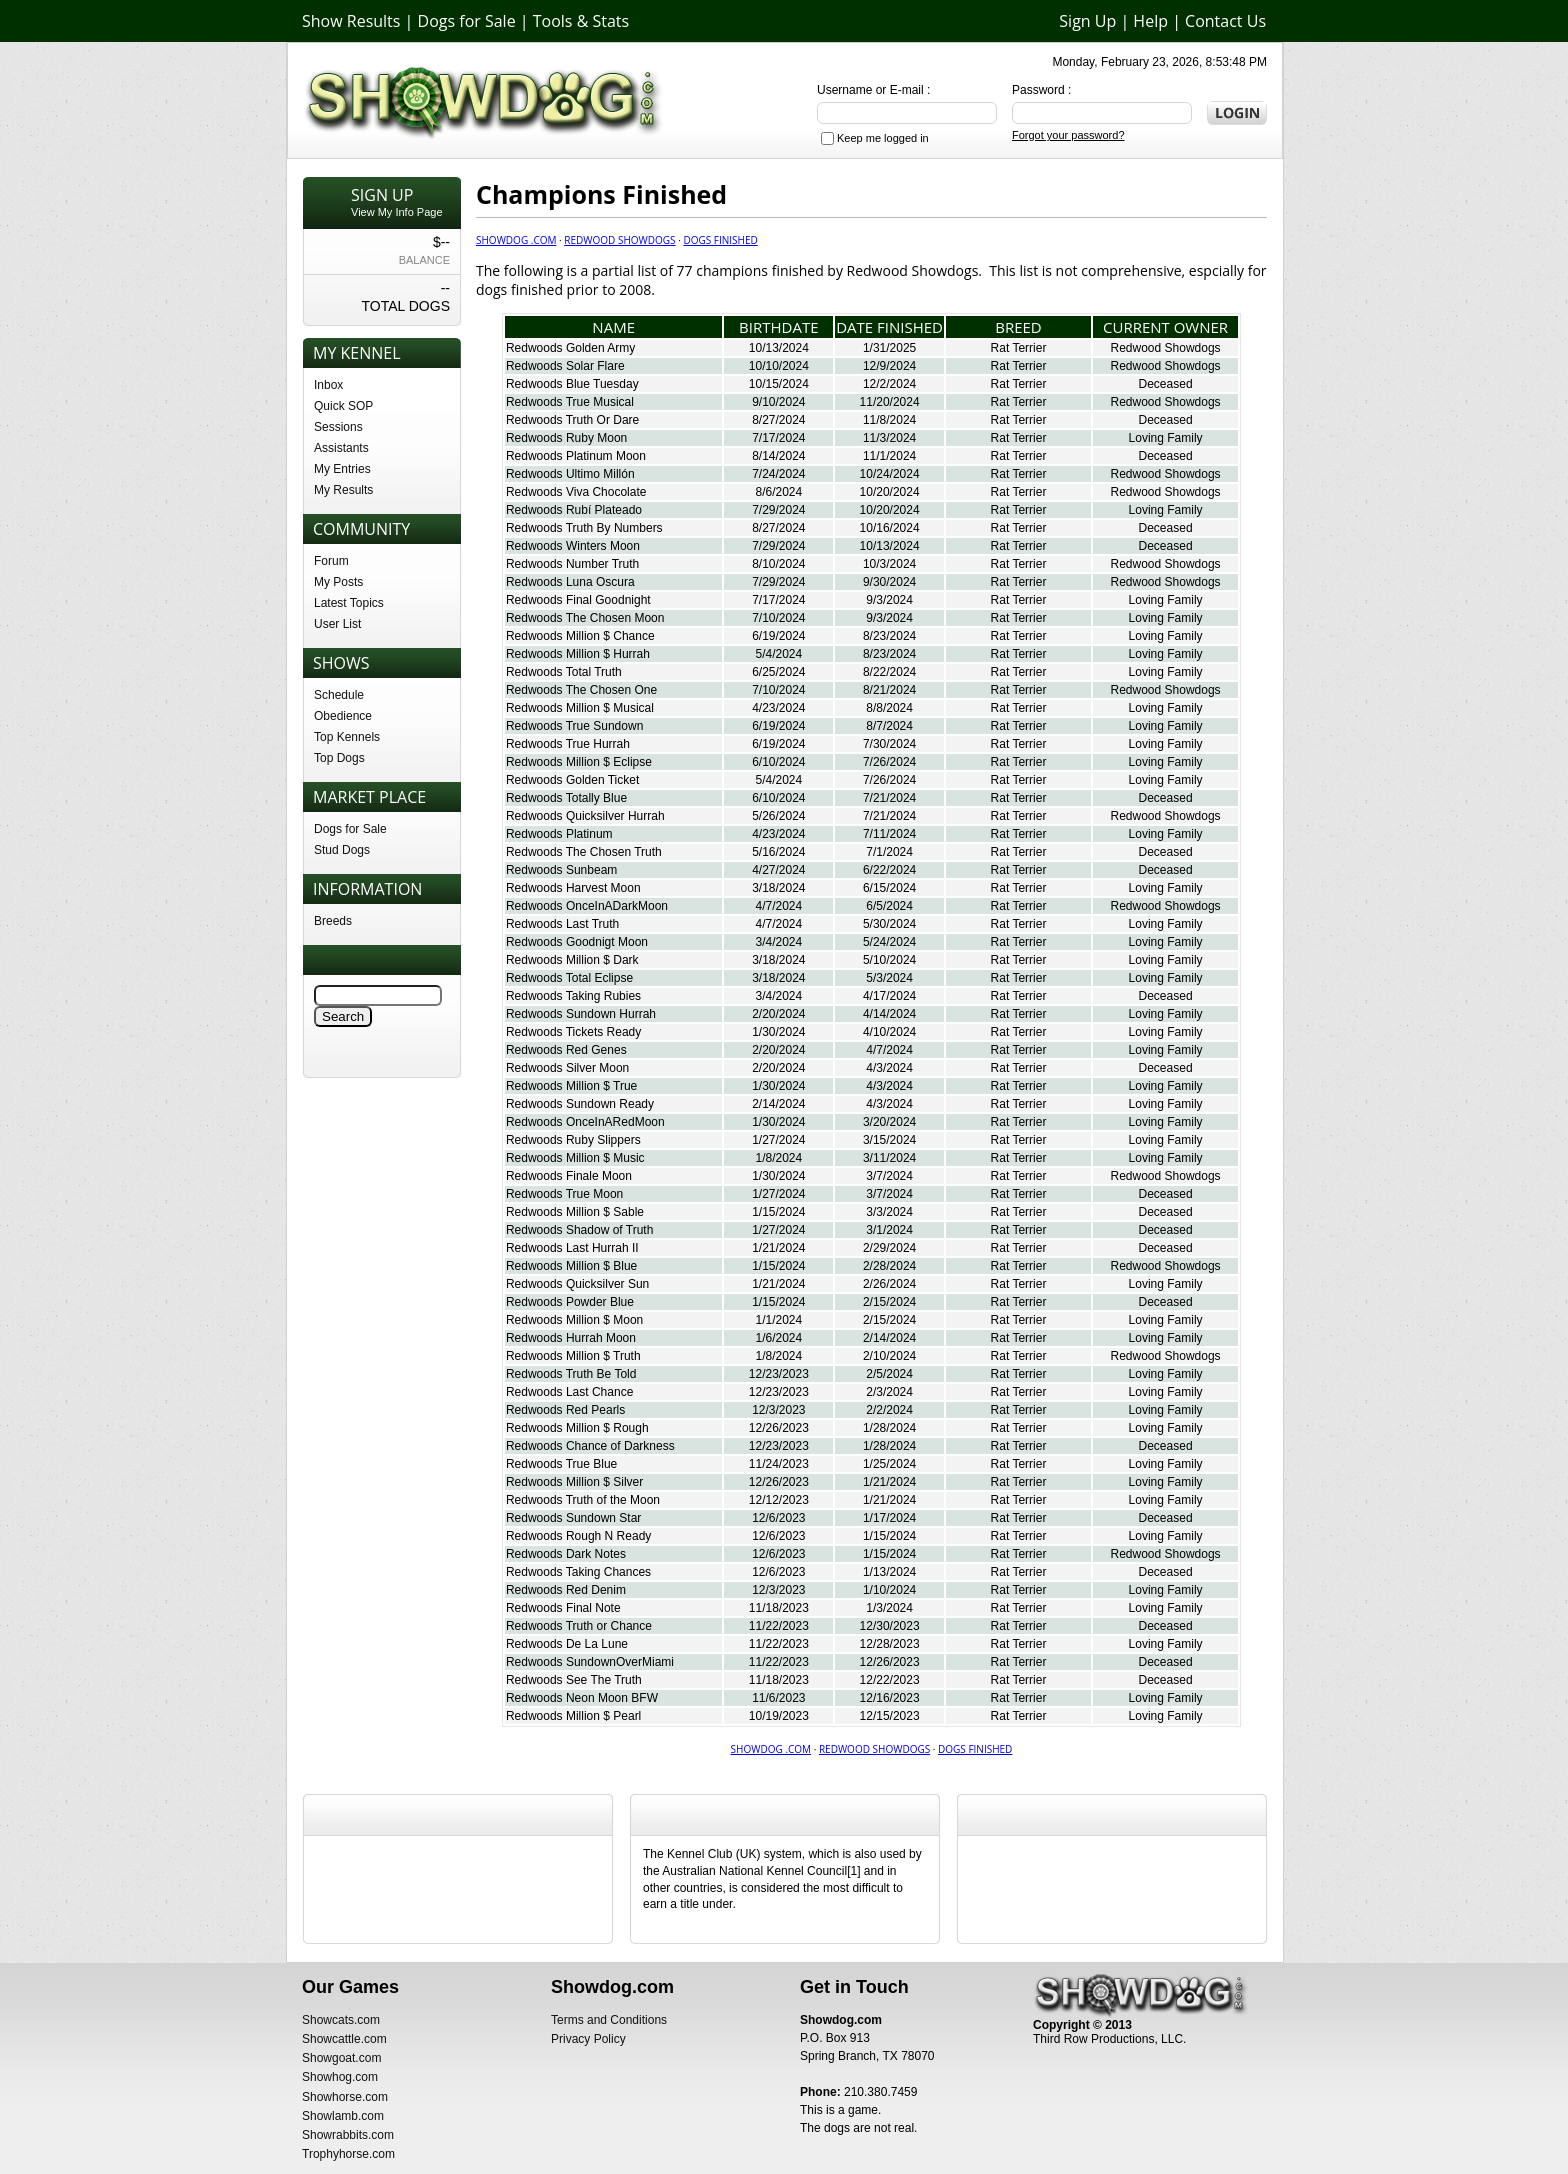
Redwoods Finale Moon (569, 1176)
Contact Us (1225, 21)
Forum (331, 561)
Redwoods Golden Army (570, 348)
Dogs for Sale (467, 21)
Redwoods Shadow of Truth (579, 1230)
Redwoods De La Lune (567, 1644)
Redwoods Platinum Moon (576, 456)
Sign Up (1087, 21)
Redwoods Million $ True (571, 1086)
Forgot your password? (1068, 135)
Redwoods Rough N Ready (578, 1536)
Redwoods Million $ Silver (574, 1482)
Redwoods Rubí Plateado (574, 510)
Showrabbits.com (348, 2135)
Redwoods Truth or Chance (579, 1626)
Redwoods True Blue (561, 1464)
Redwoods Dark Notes (566, 1554)
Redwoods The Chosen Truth (584, 852)
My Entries (342, 469)
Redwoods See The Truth (574, 1680)
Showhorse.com (345, 2097)
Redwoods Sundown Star (573, 1518)
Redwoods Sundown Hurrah (581, 1014)
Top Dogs (339, 758)
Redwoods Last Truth (562, 924)
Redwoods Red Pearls (565, 1410)
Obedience (343, 716)
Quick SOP (343, 406)
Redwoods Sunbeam (561, 870)
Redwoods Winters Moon (573, 546)
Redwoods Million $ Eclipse (579, 762)
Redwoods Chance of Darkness (590, 1446)
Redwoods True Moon (564, 1194)
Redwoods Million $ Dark (572, 960)
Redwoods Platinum (559, 834)
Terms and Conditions (609, 2020)
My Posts (338, 582)
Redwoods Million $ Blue (571, 1266)
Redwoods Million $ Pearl (573, 1716)
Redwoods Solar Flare (565, 366)
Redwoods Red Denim (566, 1590)
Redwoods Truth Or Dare (572, 420)
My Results (343, 490)
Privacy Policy (588, 2039)
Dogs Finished (720, 240)
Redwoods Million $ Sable (575, 1212)
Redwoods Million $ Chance (580, 636)
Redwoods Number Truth (572, 564)
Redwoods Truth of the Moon (583, 1500)
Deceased (1166, 384)
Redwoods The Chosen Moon (585, 618)
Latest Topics (349, 603)
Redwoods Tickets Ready (573, 1032)
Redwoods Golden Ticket (572, 780)
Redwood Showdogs (619, 240)
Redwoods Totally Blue (566, 798)
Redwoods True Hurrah (568, 744)
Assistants (341, 448)
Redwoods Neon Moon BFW (582, 1698)
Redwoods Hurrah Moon (571, 1338)
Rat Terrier (1019, 348)
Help (1150, 21)
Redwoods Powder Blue (570, 1302)
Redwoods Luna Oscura (570, 582)
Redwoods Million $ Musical (580, 708)
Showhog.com (340, 2077)
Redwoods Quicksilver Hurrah (585, 816)
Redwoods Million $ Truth (573, 1356)
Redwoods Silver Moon (567, 1068)
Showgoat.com (341, 2058)
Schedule (339, 695)
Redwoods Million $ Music (575, 1158)
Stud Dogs (342, 850)
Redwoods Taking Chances (578, 1572)
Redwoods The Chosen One (581, 690)
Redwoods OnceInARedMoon (585, 1122)
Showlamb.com (343, 2116)
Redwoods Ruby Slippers (573, 1140)
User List (337, 624)
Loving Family (1166, 438)
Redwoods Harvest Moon (573, 888)
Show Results (351, 21)
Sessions (338, 427)
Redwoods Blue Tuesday (572, 384)
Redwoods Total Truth (564, 672)
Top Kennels (347, 737)
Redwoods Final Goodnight (578, 600)
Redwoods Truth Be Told (571, 1374)
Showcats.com (341, 2020)
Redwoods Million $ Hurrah (578, 654)
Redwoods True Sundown (574, 726)
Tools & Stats (581, 21)
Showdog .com (516, 240)
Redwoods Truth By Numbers (584, 528)
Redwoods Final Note (563, 1608)
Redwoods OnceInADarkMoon (587, 906)
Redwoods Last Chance (569, 1392)
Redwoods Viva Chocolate (576, 492)
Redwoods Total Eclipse (569, 978)
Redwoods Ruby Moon (566, 438)
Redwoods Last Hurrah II (572, 1248)
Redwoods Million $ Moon (574, 1320)
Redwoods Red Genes (566, 1050)
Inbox (328, 385)
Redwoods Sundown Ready (580, 1104)
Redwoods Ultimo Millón (570, 474)
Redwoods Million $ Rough (577, 1428)
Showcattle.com (344, 2039)
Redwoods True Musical (570, 402)
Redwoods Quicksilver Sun (577, 1284)
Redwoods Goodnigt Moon (577, 942)
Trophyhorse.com (348, 2154)
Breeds (333, 921)
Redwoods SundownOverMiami (590, 1662)
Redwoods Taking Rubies (573, 996)
